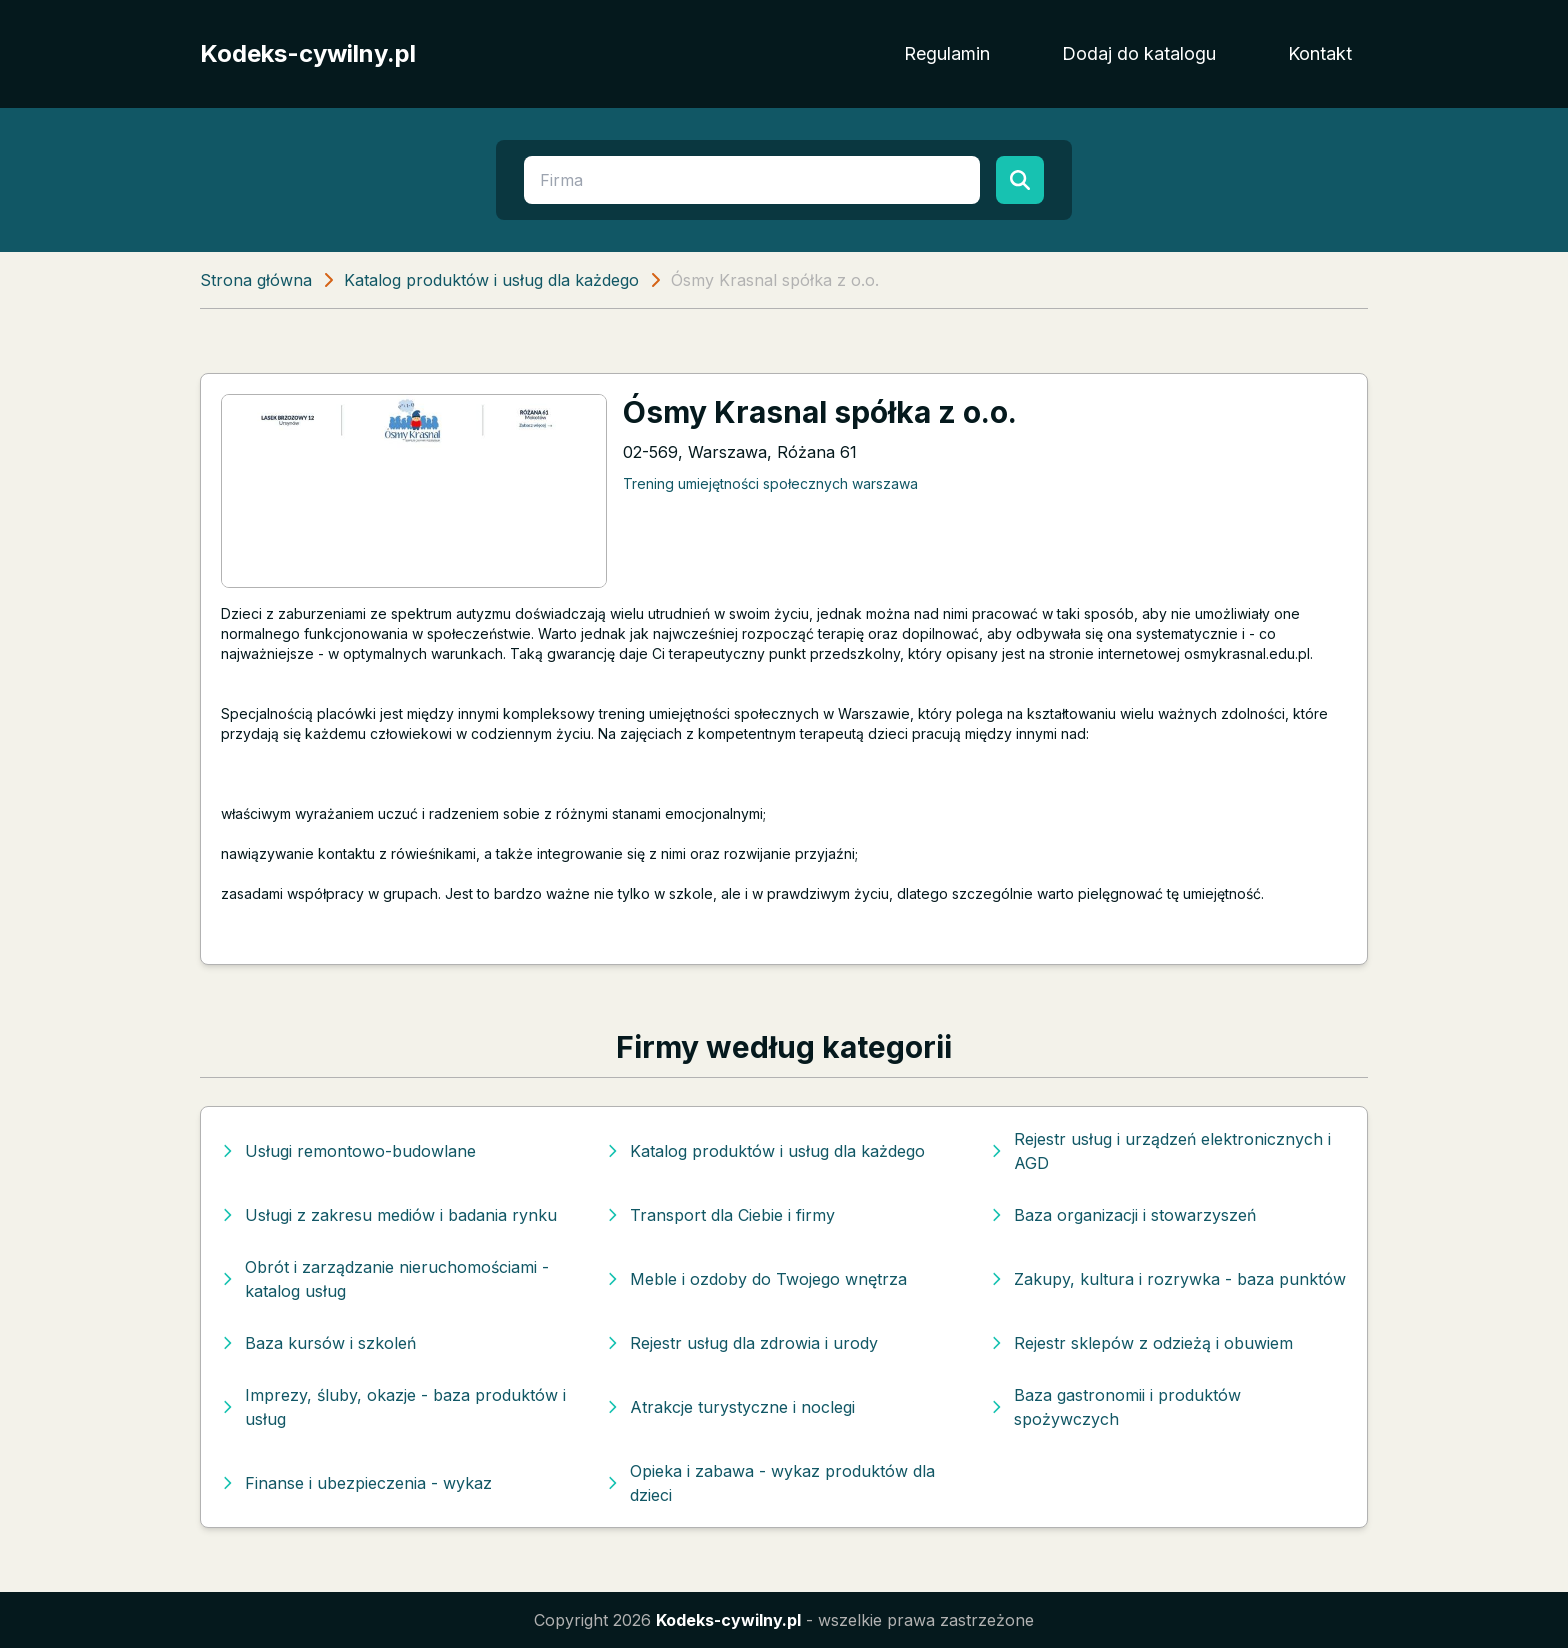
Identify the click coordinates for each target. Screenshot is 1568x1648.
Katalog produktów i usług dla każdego (491, 280)
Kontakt (1320, 53)
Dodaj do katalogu (1139, 53)
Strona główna (256, 280)
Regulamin (947, 53)
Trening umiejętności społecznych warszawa (770, 483)
